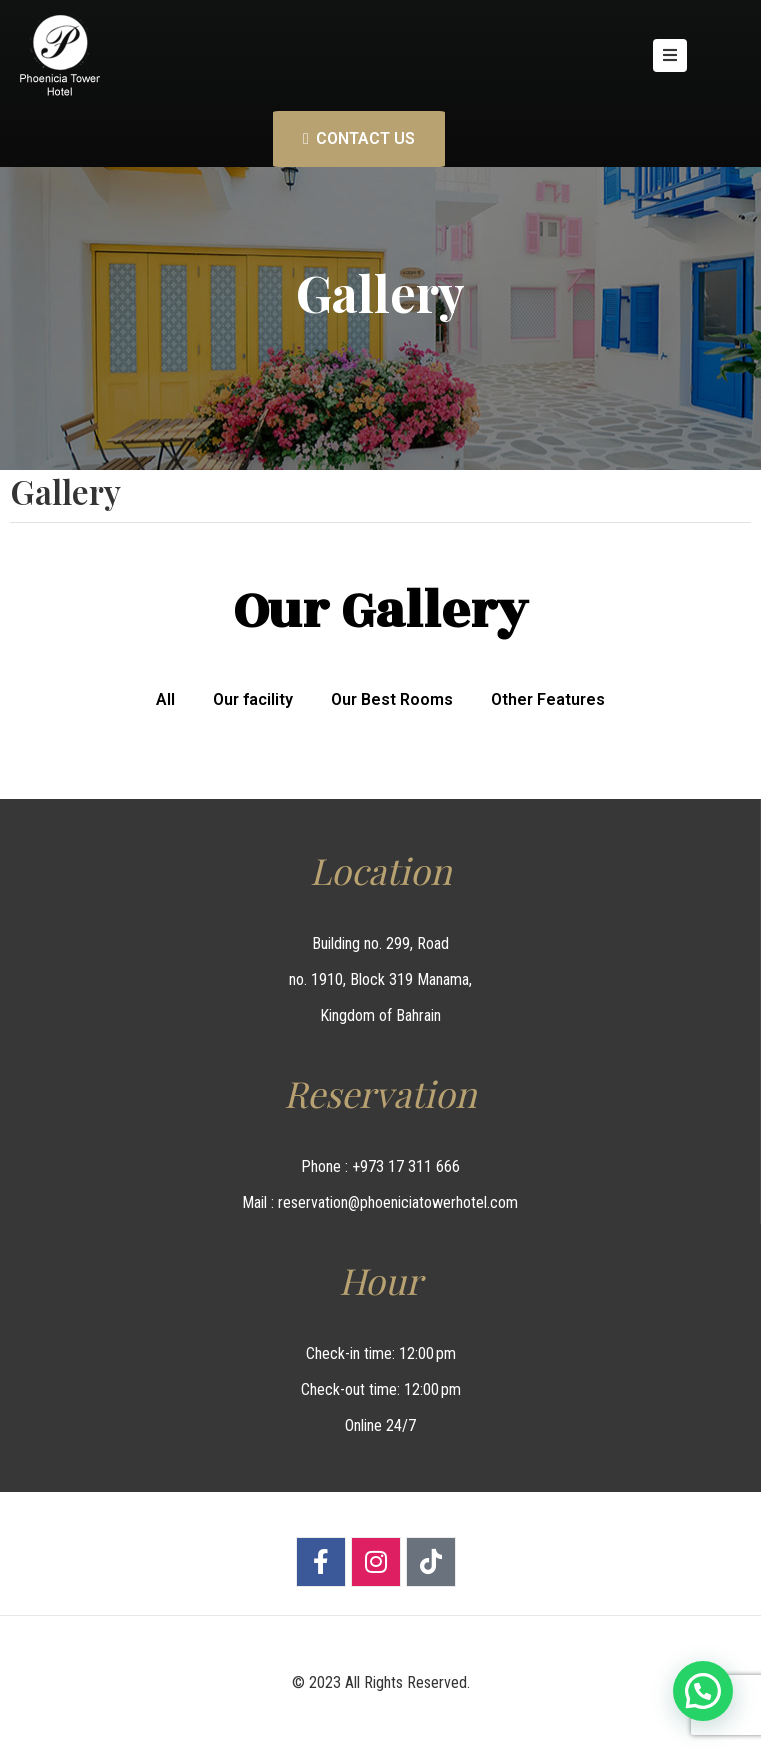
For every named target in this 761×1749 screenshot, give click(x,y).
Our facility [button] (253, 699)
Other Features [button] (548, 699)
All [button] (165, 699)
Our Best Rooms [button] (392, 699)
